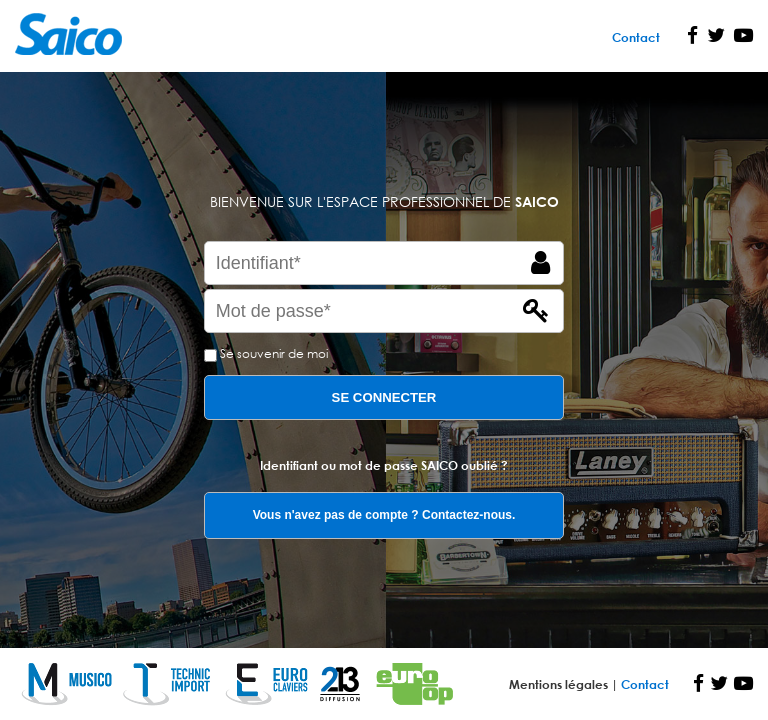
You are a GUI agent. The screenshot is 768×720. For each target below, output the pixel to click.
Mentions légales (560, 684)
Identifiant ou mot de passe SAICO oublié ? (384, 465)
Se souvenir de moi (274, 353)
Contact (636, 37)
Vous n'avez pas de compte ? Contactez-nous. (384, 515)
